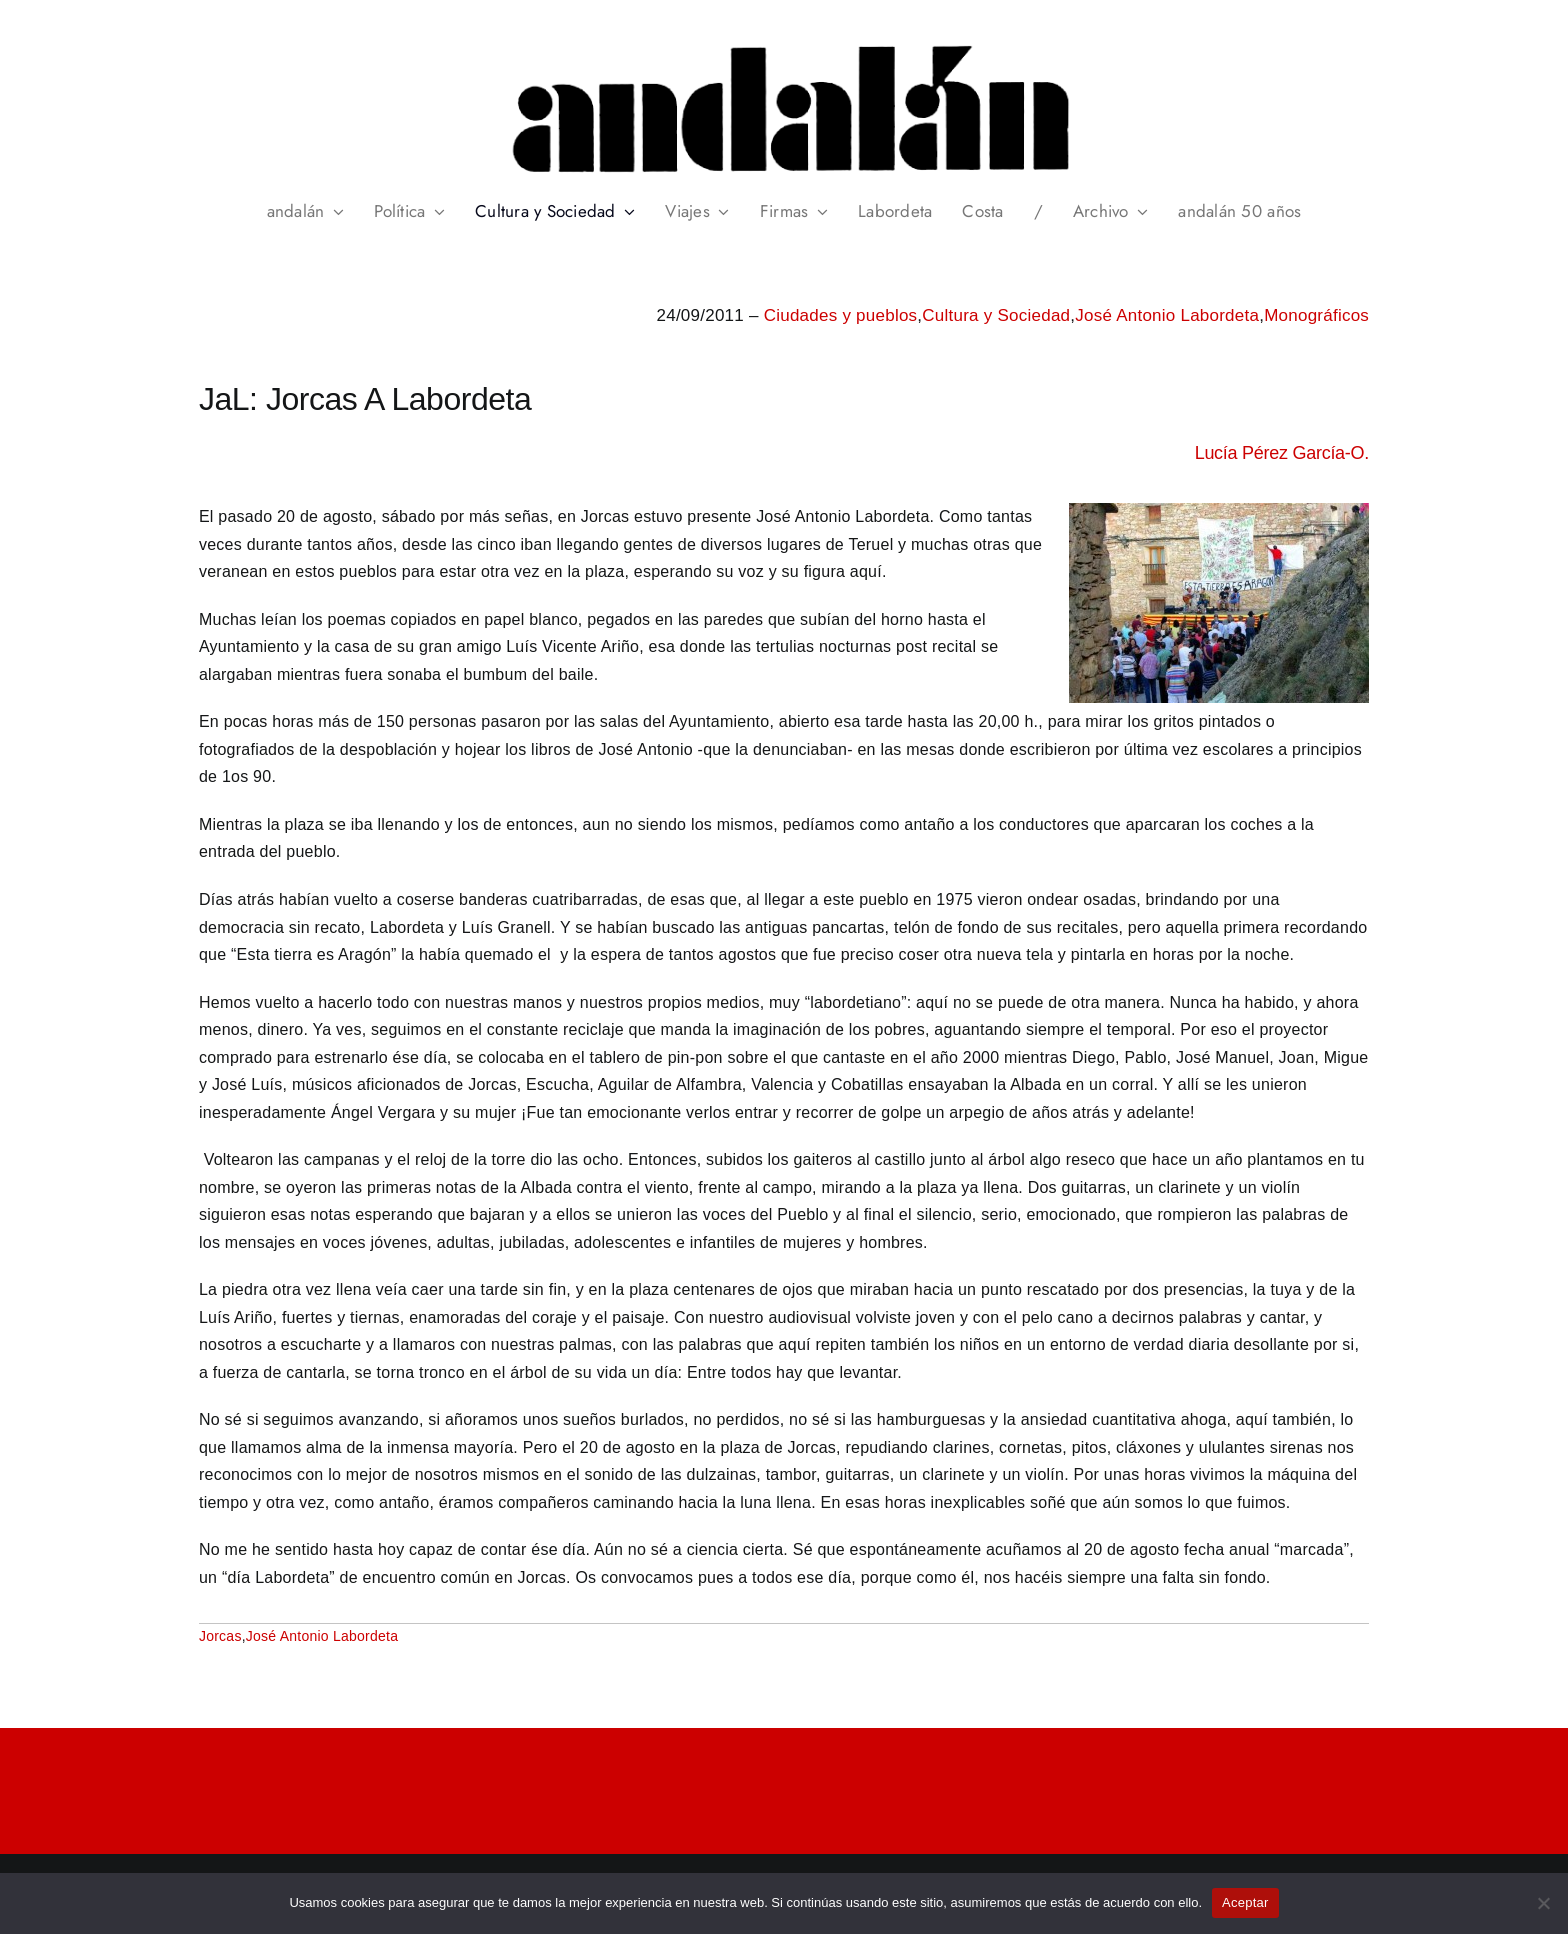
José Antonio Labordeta (1167, 315)
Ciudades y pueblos (841, 315)
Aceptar (1245, 1902)
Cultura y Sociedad (996, 315)
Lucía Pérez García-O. (1282, 453)
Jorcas (220, 1636)
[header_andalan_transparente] (784, 39)
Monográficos (1316, 315)
